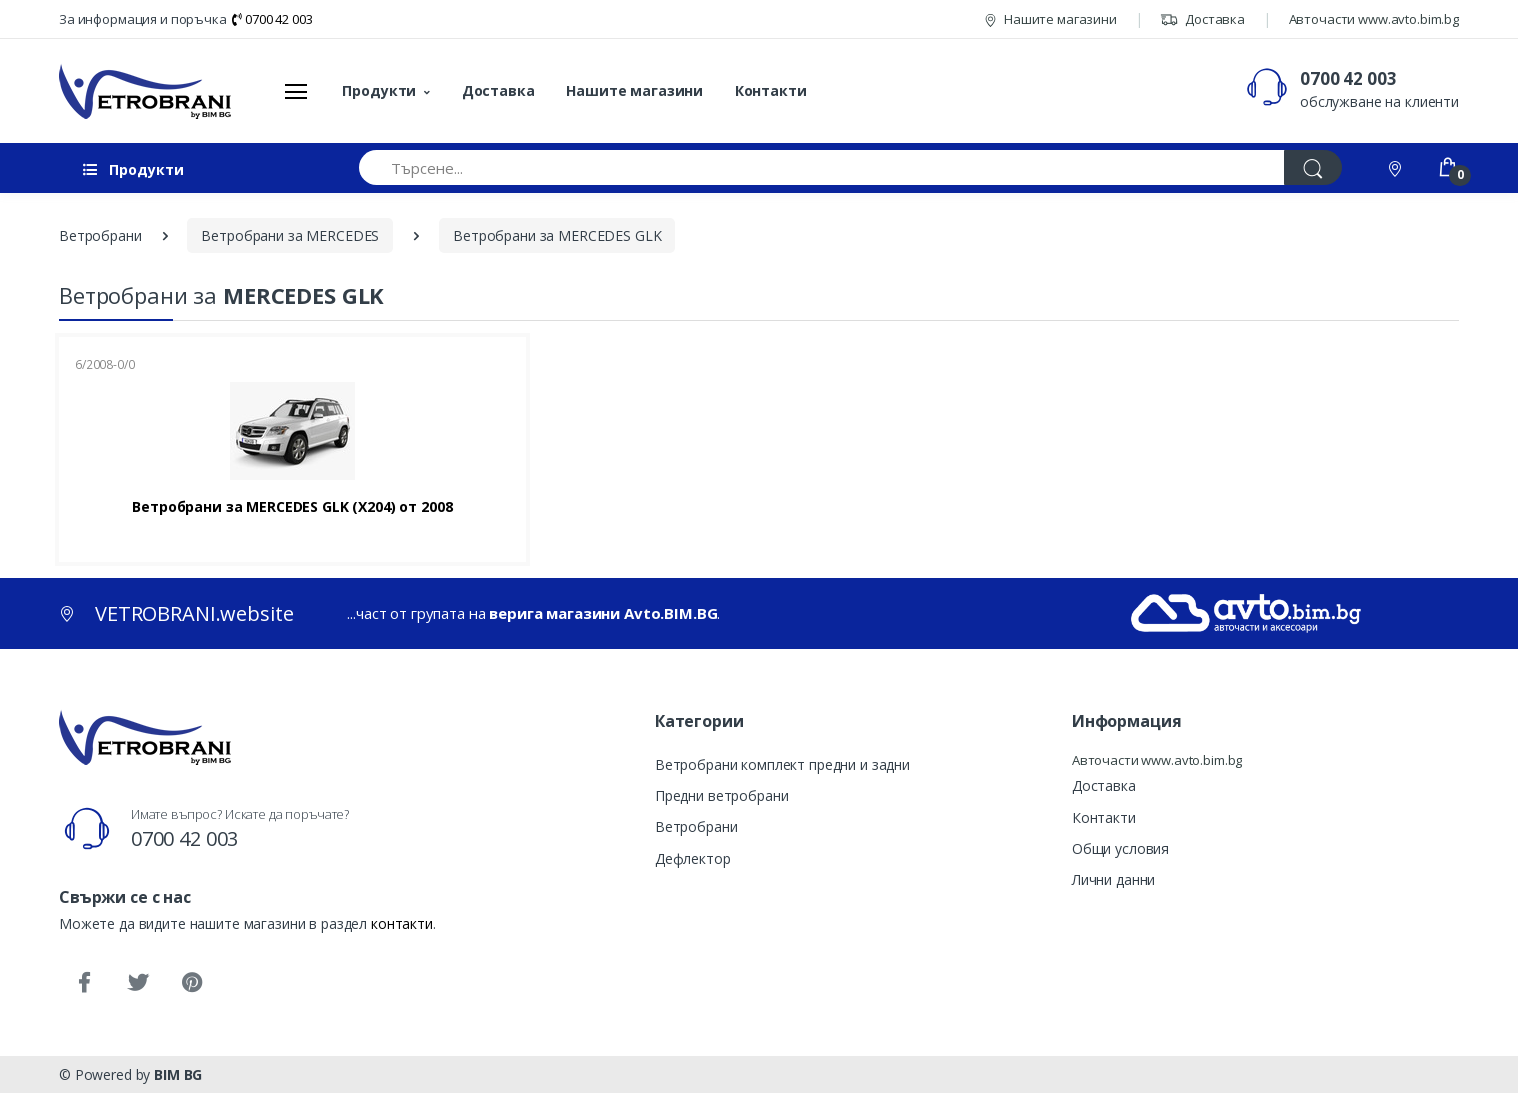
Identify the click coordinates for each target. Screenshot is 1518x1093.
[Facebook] (84, 983)
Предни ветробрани (722, 795)
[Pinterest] (192, 983)
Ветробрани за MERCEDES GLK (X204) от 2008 (292, 507)
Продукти (379, 90)
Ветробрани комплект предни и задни (782, 764)
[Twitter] (138, 983)
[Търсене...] (822, 167)
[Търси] (1313, 167)
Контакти (771, 90)
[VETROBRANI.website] (145, 91)
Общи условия (1120, 848)
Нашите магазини (1050, 19)
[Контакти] (1397, 167)
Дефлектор (693, 858)
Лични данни (1113, 879)
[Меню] (296, 91)
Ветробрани (696, 826)
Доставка (1202, 19)
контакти (402, 923)
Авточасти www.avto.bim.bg (1374, 19)
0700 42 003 (272, 19)
